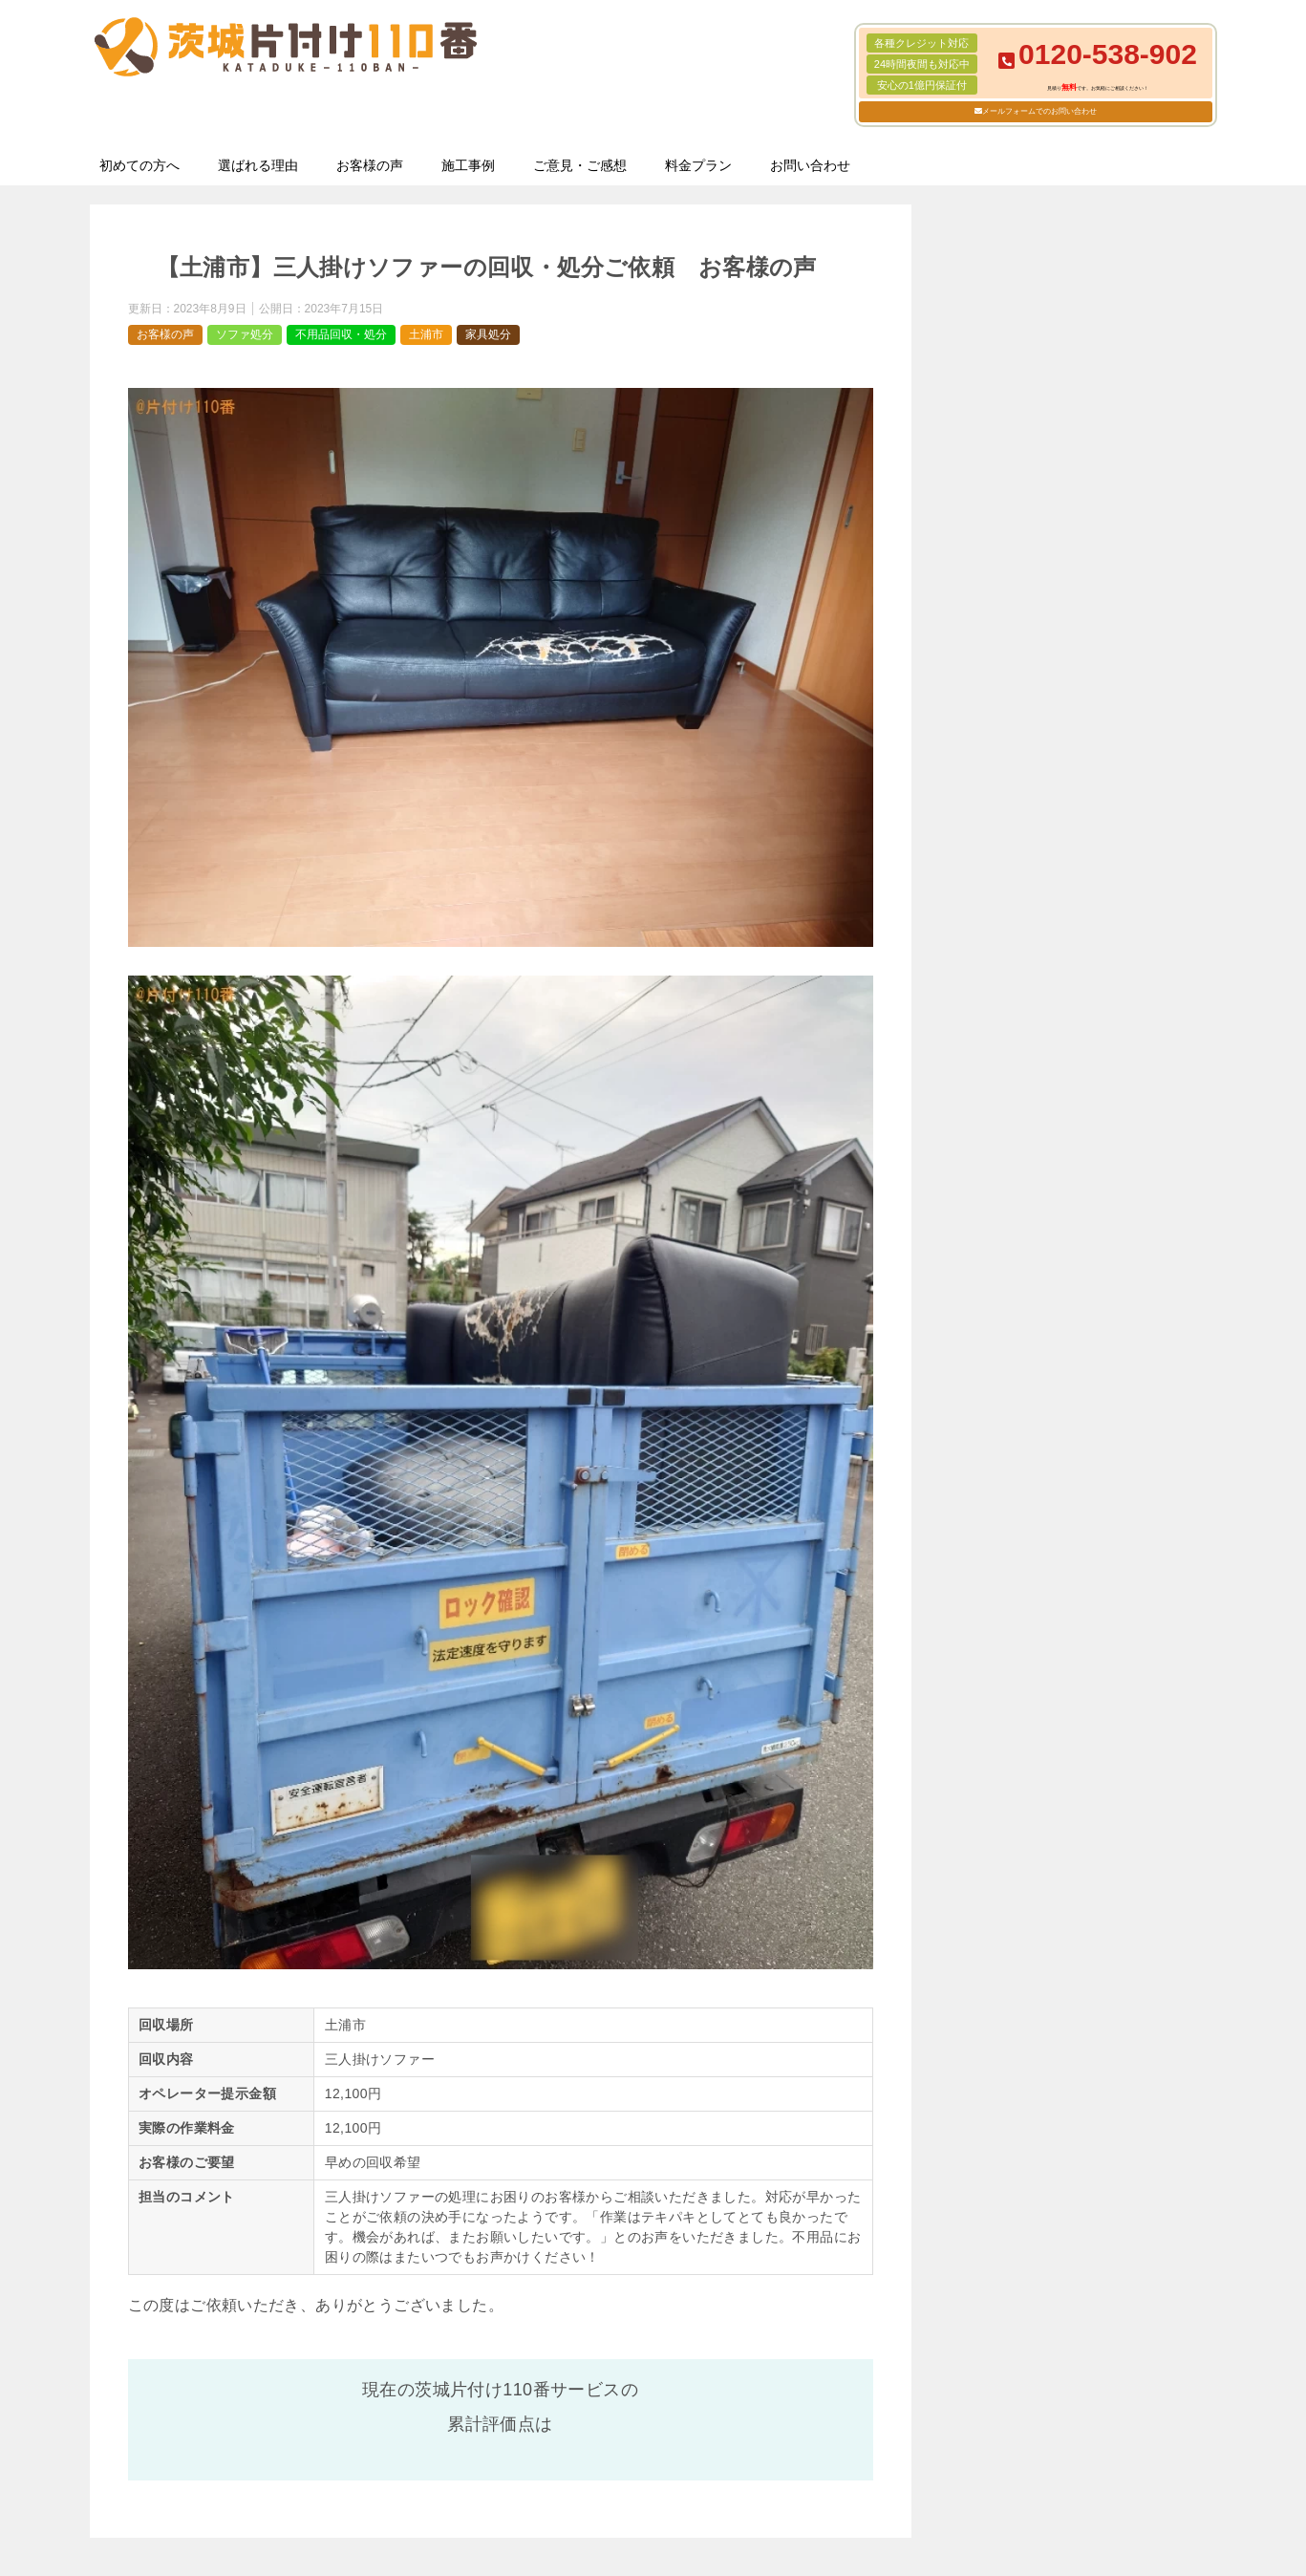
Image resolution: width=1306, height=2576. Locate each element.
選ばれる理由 (258, 165)
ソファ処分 (244, 334)
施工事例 (468, 165)
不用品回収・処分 (341, 334)
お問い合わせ (810, 165)
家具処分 (488, 334)
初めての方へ (139, 165)
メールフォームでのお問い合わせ (1039, 111)
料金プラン (698, 165)
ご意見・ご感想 (580, 165)
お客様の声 (369, 165)
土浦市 (426, 334)
